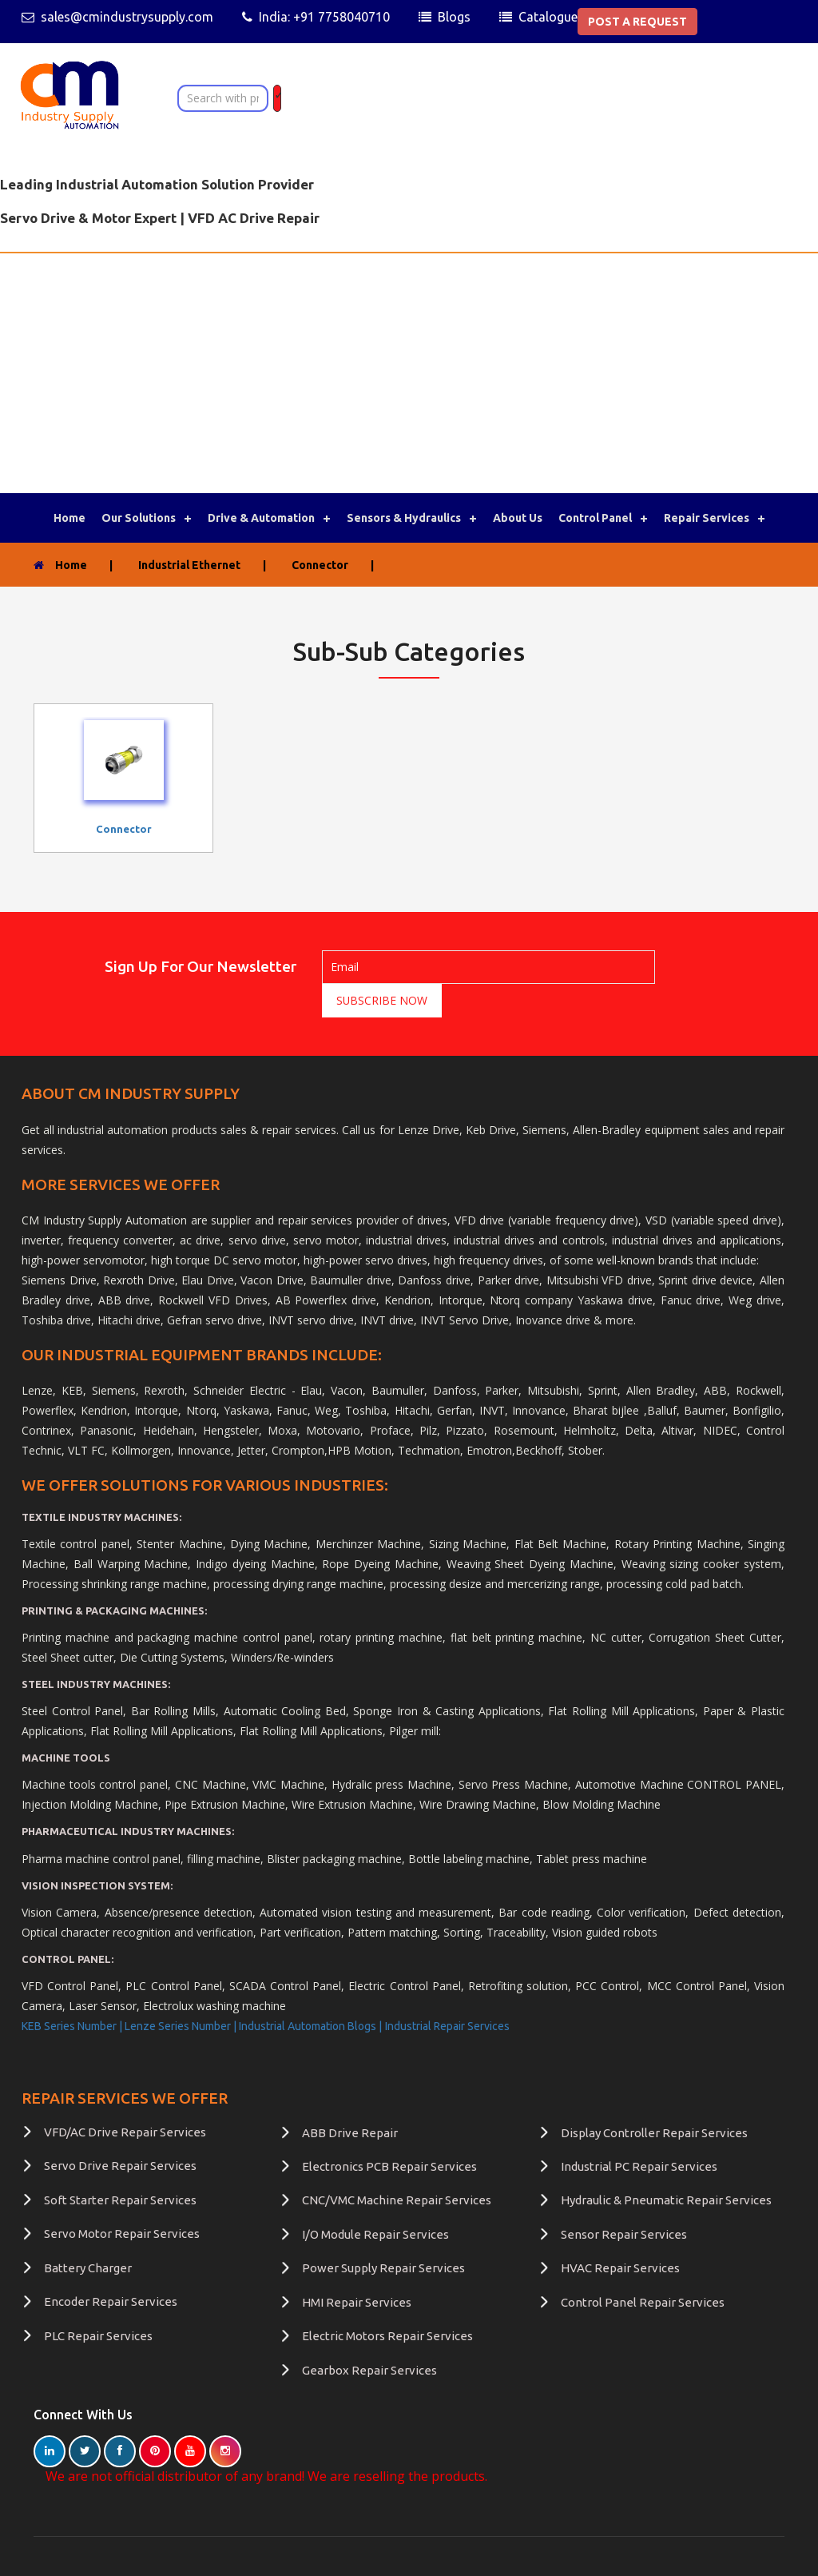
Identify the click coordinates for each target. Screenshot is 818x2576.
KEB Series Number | (73, 1992)
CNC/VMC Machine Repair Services (396, 2166)
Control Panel (595, 518)
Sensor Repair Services (624, 2201)
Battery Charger (88, 2234)
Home (69, 518)
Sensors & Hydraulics (404, 518)
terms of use (177, 2552)
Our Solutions (138, 518)
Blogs (454, 17)
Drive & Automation (261, 518)
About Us (517, 518)
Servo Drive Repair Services (120, 2132)
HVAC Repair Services (620, 2234)
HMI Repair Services (356, 2268)
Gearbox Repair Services (369, 2336)
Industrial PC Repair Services (639, 2133)
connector (124, 828)
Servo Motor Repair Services (122, 2200)
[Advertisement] (409, 373)
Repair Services (706, 518)
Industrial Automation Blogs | (310, 1992)
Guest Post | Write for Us (282, 2552)
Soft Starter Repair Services (120, 2166)
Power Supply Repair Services (383, 2234)
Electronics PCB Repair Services (389, 2133)
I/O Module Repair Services (375, 2201)
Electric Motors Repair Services (387, 2302)
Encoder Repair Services (110, 2268)
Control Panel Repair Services (643, 2268)
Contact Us (73, 2552)
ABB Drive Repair (350, 2099)
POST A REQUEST (637, 21)
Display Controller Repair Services (654, 2099)
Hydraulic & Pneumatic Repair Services (666, 2166)
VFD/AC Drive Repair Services (125, 2098)
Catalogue (548, 17)
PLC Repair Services (98, 2302)
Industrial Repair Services (447, 1992)
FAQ (123, 2552)
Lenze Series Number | (182, 1992)
